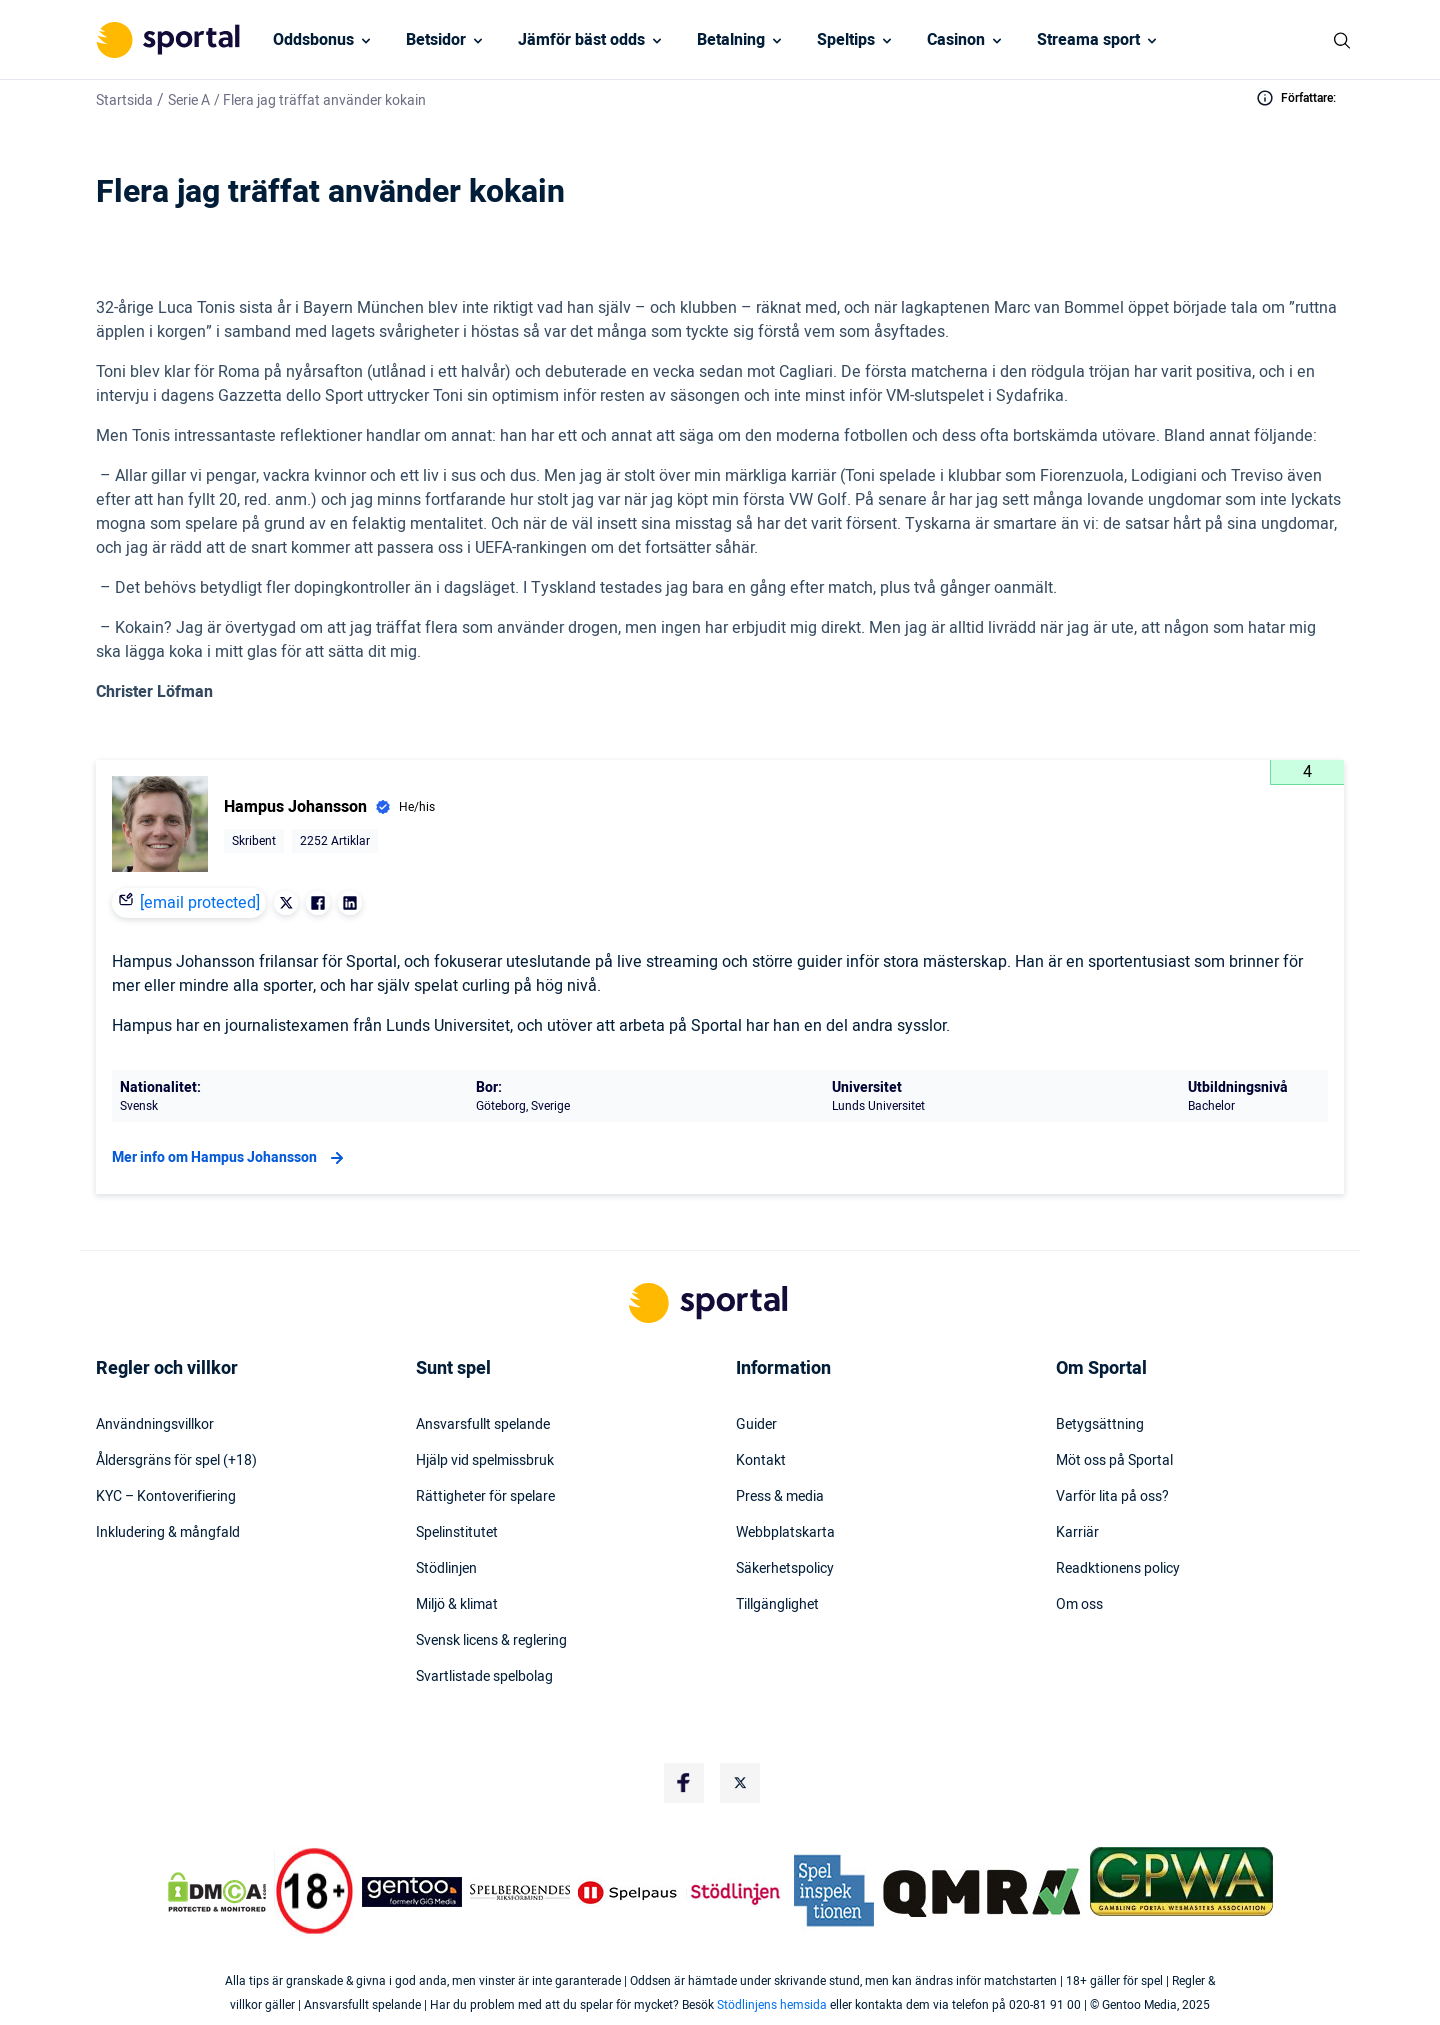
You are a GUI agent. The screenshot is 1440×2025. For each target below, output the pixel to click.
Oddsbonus (313, 40)
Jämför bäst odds (581, 40)
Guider (756, 1425)
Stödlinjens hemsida (772, 2005)
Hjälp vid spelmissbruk (485, 1461)
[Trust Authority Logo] (412, 1892)
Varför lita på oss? (1112, 1497)
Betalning (731, 40)
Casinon (956, 40)
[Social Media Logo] (684, 1783)
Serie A (189, 100)
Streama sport (1088, 40)
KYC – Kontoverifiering (166, 1497)
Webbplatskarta (785, 1533)
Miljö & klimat (457, 1605)
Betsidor (436, 40)
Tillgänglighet (777, 1605)
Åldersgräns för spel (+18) (176, 1461)
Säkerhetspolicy (785, 1569)
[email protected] (200, 903)
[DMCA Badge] (217, 1892)
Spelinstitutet (457, 1533)
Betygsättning (1100, 1425)
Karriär (1077, 1533)
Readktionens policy (1118, 1569)
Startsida (124, 100)
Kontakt (761, 1461)
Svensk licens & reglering (491, 1641)
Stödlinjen (446, 1569)
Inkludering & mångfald (168, 1533)
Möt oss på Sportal (1114, 1461)
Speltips (846, 40)
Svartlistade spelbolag (484, 1677)
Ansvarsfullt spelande (483, 1425)
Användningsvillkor (155, 1425)
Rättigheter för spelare (485, 1497)
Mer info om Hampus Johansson (230, 1158)
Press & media (780, 1497)
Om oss (1079, 1605)
